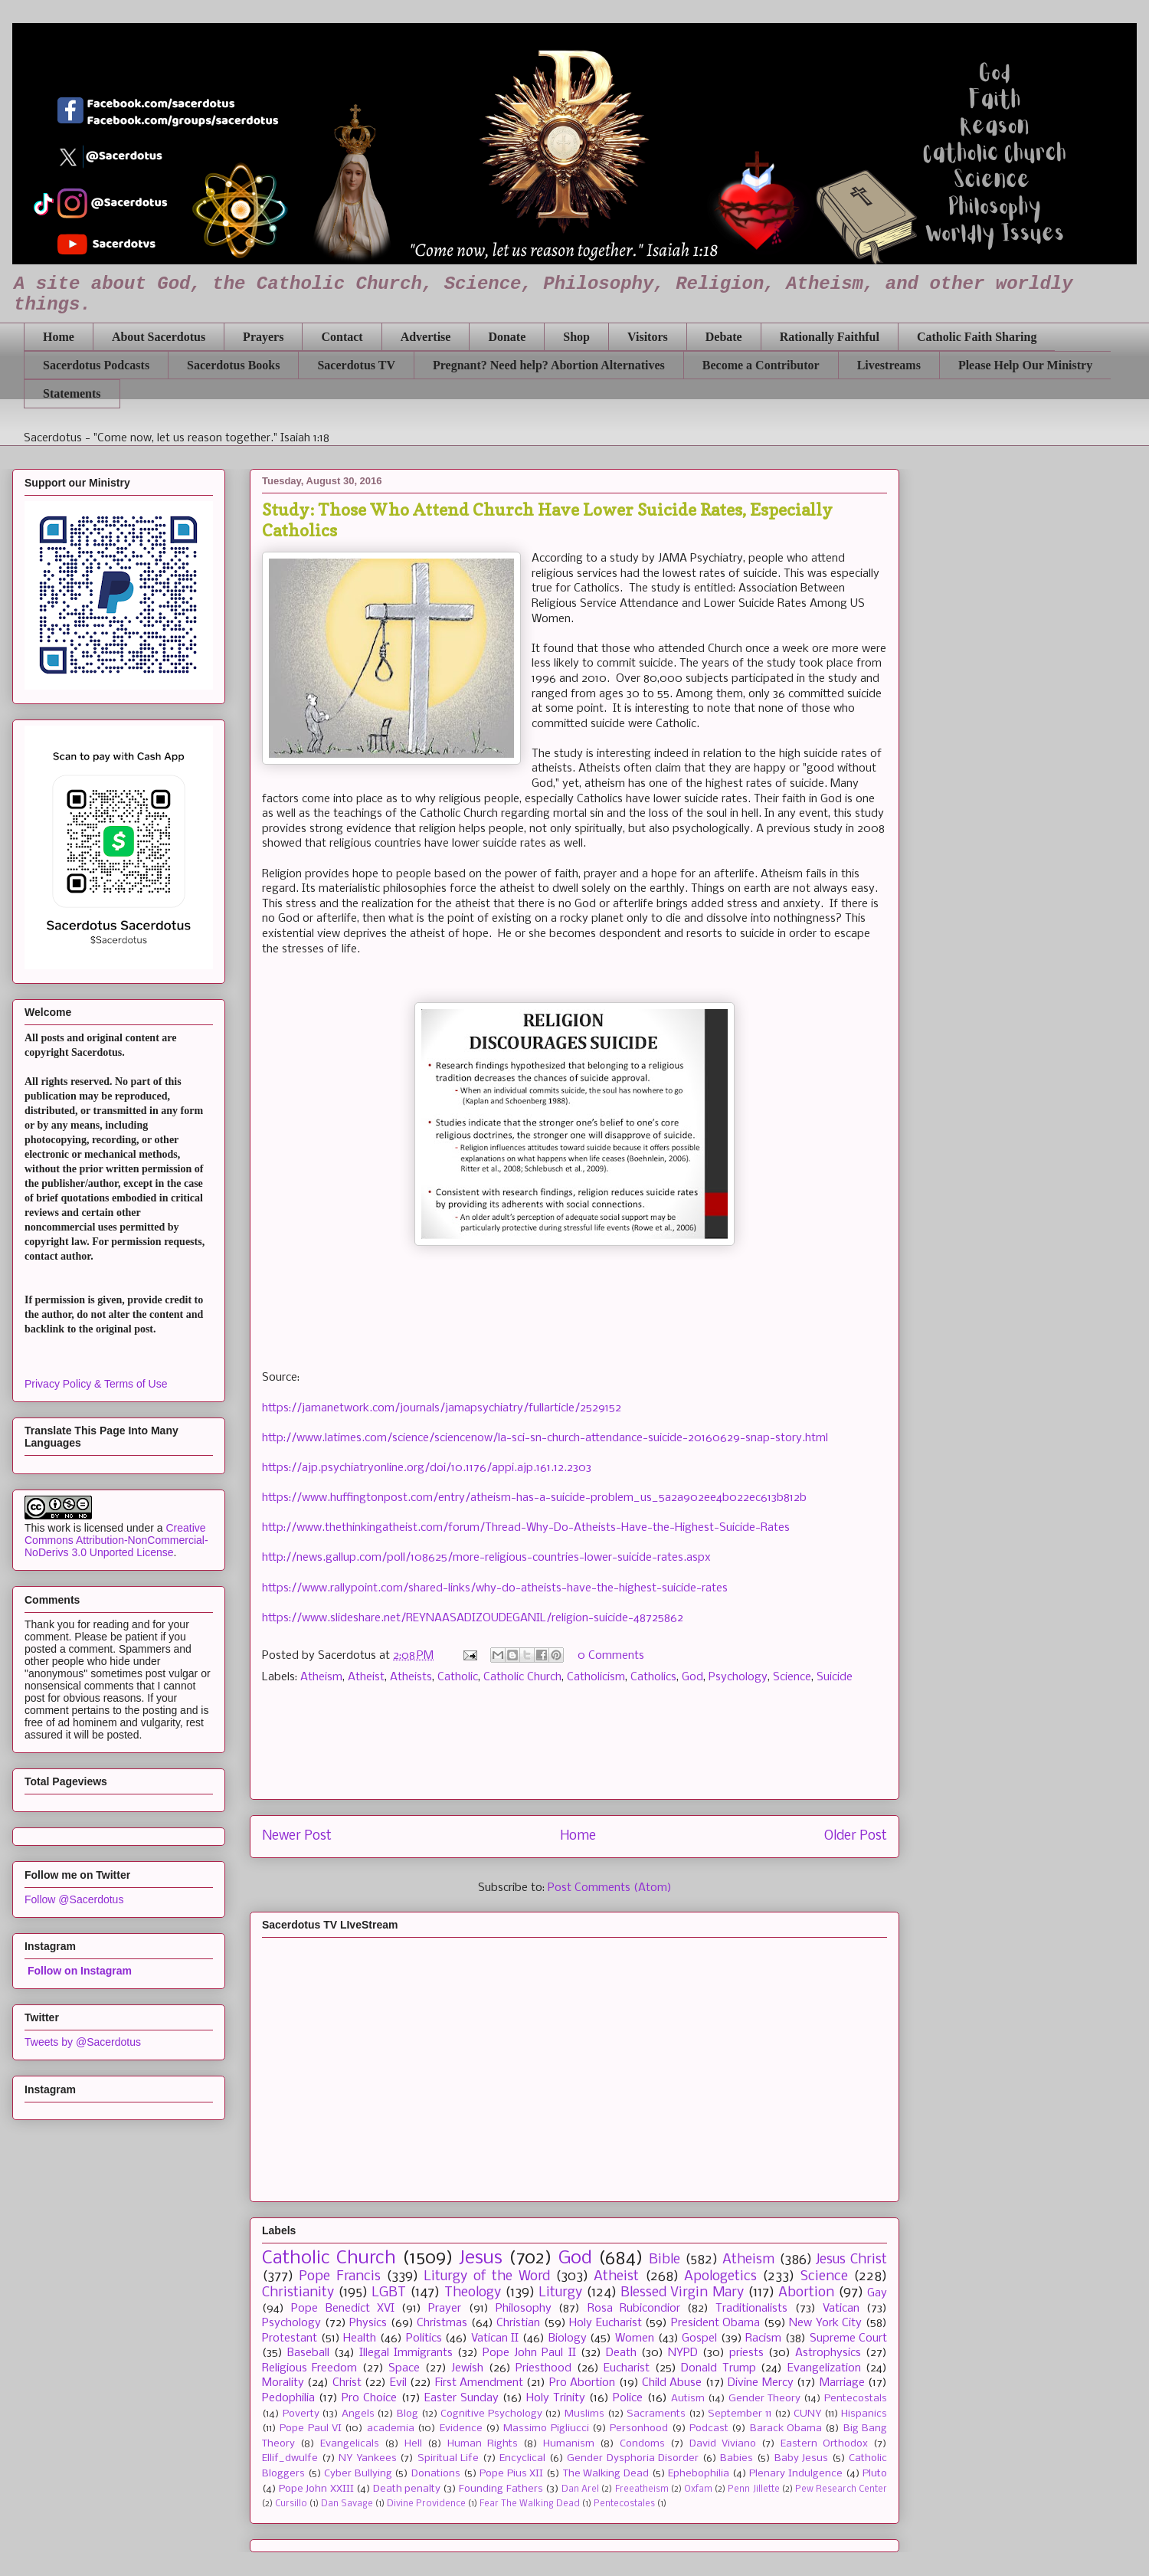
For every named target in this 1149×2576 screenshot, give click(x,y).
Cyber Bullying (358, 2473)
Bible (664, 2260)
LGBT (389, 2293)
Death (621, 2353)
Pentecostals (855, 2398)
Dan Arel (580, 2489)
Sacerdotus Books (233, 365)
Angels (358, 2414)
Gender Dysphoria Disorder (633, 2458)
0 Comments (611, 1656)
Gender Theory (764, 2398)
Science (792, 1677)
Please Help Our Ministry (1025, 365)
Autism (688, 2398)
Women (634, 2338)
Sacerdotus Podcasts (96, 365)
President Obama (716, 2323)
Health (359, 2338)
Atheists (411, 1677)
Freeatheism (642, 2489)
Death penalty (406, 2489)
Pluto (875, 2473)
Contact (341, 336)
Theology (472, 2293)
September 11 (739, 2414)
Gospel (699, 2338)
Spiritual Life (448, 2458)
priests (746, 2353)
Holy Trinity (555, 2398)
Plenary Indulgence (796, 2473)
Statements (72, 393)
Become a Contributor (761, 365)
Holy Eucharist (605, 2323)
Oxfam (698, 2489)
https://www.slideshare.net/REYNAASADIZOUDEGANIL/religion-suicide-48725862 (472, 1618)
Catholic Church (522, 1677)
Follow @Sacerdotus (74, 1899)
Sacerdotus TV (356, 365)
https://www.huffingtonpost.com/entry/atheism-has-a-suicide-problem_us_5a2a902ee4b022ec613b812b (534, 1498)
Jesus (480, 2258)
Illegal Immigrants (406, 2353)
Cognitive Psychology (491, 2414)
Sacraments (656, 2414)
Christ (347, 2383)
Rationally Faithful (829, 336)
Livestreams (889, 365)
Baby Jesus (801, 2458)
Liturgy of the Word (486, 2277)
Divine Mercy (760, 2383)
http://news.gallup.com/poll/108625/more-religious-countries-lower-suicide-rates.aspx (486, 1558)
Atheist (366, 1677)
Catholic (457, 1677)
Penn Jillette (753, 2489)
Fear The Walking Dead (530, 2504)
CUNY (807, 2414)
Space (404, 2368)
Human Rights (482, 2444)
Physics (368, 2323)
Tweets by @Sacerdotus (83, 2042)
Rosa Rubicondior (634, 2308)
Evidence (461, 2428)
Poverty (301, 2414)
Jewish (467, 2368)
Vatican (841, 2308)
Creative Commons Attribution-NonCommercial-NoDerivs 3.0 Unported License (116, 1540)
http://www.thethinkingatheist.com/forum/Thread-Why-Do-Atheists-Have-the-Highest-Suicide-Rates (526, 1528)
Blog (407, 2414)
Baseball (308, 2353)
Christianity (298, 2293)
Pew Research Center (841, 2489)
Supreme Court (849, 2338)
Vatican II (495, 2338)
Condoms (642, 2444)
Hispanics (864, 2414)
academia (390, 2428)
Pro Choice (369, 2398)
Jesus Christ (851, 2260)
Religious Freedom (309, 2368)
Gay (877, 2293)
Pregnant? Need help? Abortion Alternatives (549, 365)
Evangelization (824, 2368)
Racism (763, 2338)
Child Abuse (672, 2383)
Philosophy (524, 2308)
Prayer (444, 2308)
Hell (413, 2444)
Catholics (653, 1677)
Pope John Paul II (529, 2353)
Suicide (835, 1677)
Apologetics (720, 2277)
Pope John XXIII (316, 2489)
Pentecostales (624, 2504)
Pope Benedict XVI (342, 2308)
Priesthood (543, 2368)
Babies (736, 2458)
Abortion (806, 2293)
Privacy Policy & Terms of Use (96, 1384)
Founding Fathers (500, 2489)
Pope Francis (339, 2277)
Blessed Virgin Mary (681, 2293)
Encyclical (522, 2458)
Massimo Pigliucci (545, 2428)
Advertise (426, 336)
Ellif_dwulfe (290, 2458)
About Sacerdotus (158, 336)
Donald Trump (718, 2368)
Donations (435, 2473)
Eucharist (627, 2368)
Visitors (647, 336)
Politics (424, 2338)
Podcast (708, 2428)
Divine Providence (426, 2504)
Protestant (289, 2338)
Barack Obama (786, 2428)
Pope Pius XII (511, 2473)
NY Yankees (368, 2458)
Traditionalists (751, 2308)
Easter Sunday (461, 2398)
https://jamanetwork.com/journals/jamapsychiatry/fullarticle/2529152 (441, 1408)
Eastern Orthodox (824, 2444)
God (692, 1677)
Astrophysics (828, 2353)
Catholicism (596, 1677)
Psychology (738, 1677)
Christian (518, 2323)
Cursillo (291, 2504)
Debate (723, 336)
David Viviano (722, 2444)
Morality (283, 2383)
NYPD (683, 2353)
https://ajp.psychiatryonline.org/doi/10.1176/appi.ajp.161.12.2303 (426, 1468)
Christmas (442, 2323)
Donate (506, 336)
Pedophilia (288, 2398)
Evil (398, 2383)
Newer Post (297, 1836)
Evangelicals (349, 2444)
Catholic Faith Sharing (976, 336)
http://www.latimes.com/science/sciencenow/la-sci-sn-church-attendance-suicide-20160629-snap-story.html (545, 1438)
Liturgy (560, 2293)
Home (58, 336)
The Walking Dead (606, 2473)
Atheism (321, 1677)
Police (628, 2398)
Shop (576, 336)
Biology (567, 2338)
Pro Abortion (582, 2383)
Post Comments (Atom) (610, 1888)
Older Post (855, 1836)
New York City (825, 2323)
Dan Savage (347, 2504)
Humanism (568, 2444)
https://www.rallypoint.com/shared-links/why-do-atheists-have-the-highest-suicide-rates (495, 1588)
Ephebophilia (698, 2473)
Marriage (842, 2383)
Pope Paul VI (311, 2428)
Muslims (584, 2414)
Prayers (263, 336)
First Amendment (479, 2383)
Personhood (639, 2428)
